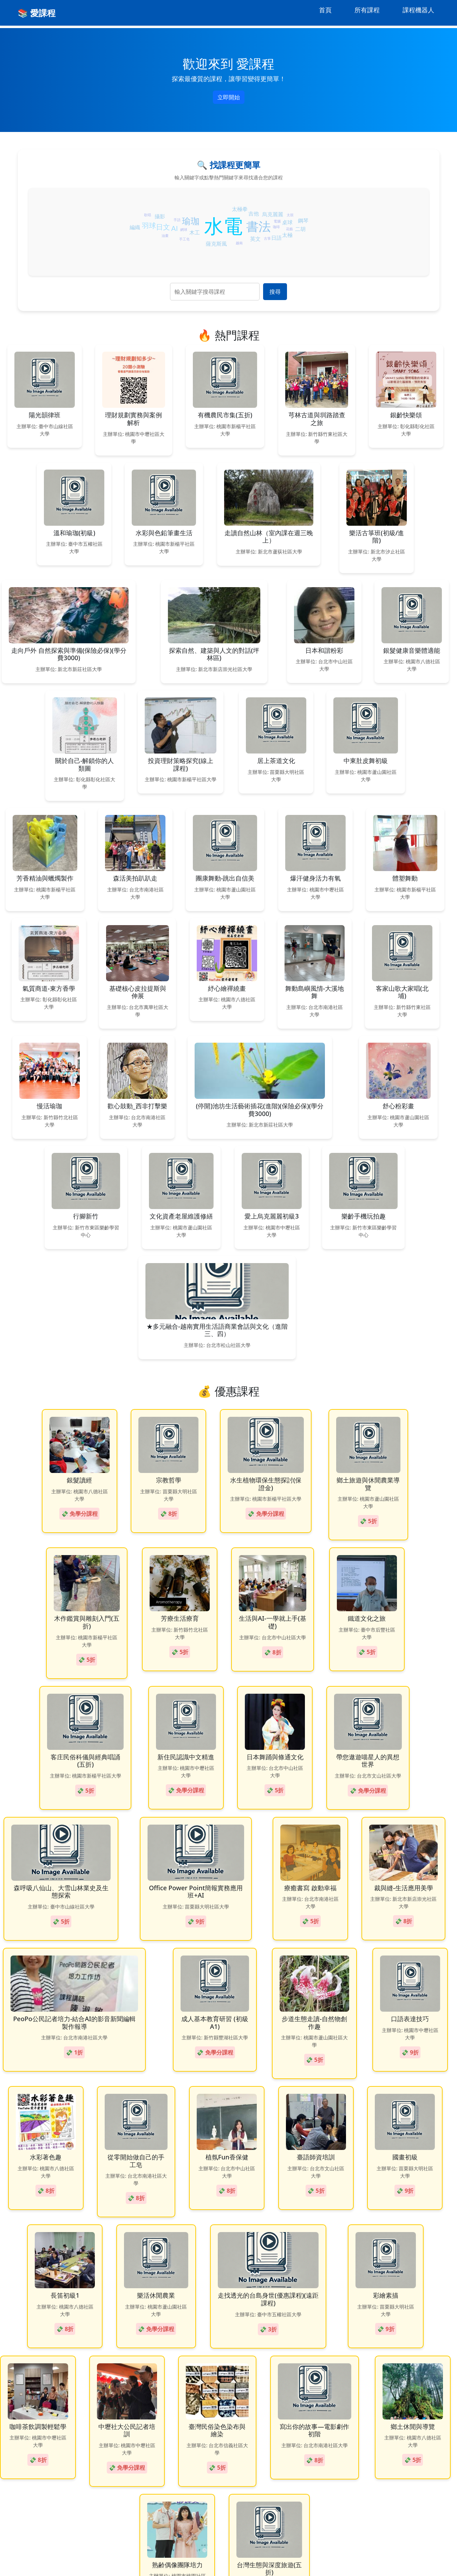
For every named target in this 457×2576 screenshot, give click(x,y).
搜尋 (275, 292)
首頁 (325, 10)
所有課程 (367, 10)
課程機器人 (418, 10)
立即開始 (228, 97)
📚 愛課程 (37, 13)
